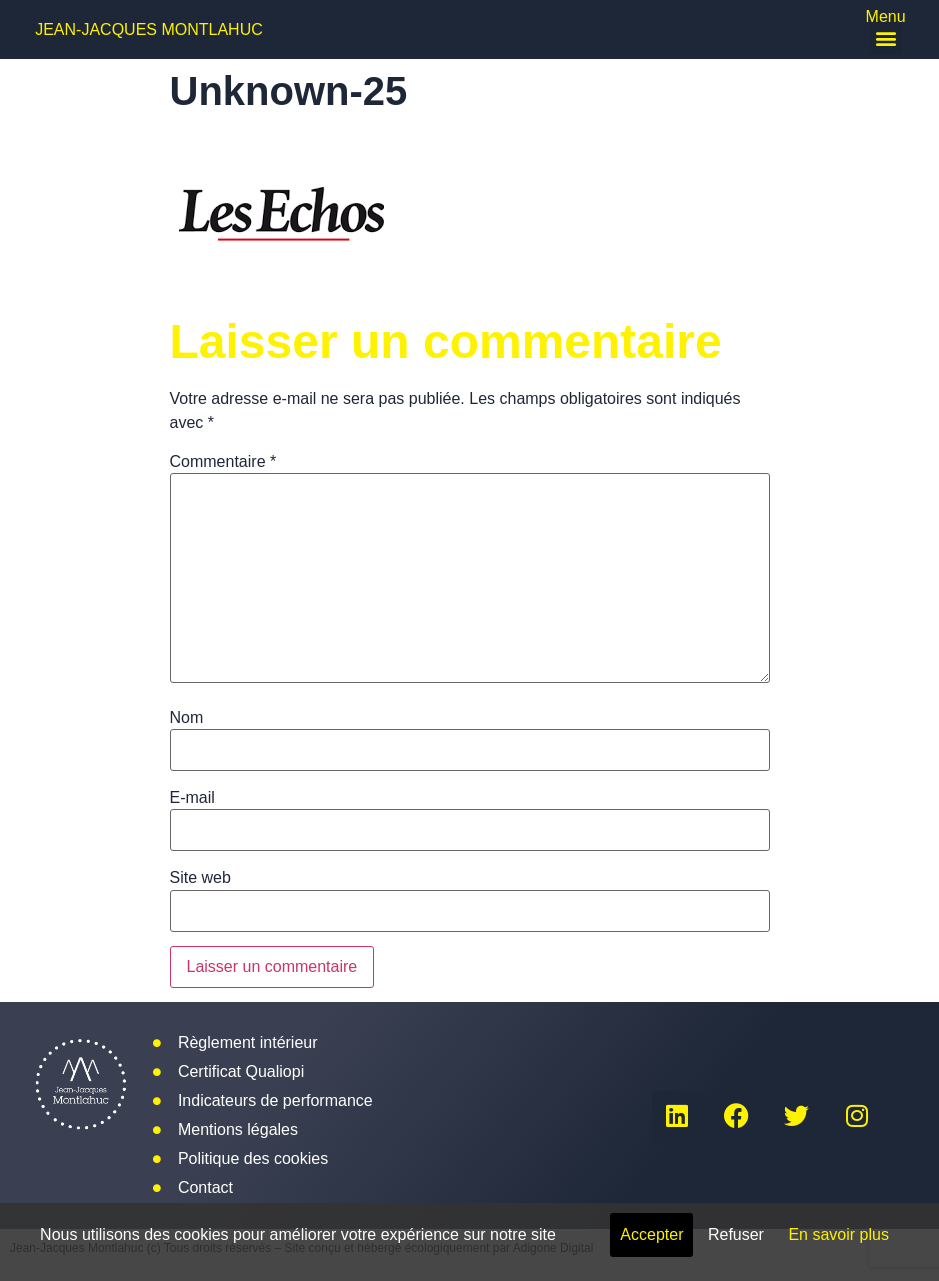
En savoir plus (838, 1234)
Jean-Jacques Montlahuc (149, 29)
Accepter (651, 1234)
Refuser (736, 1234)
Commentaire (223, 462)
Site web (200, 878)
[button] (885, 37)
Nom (187, 718)
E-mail (192, 798)
